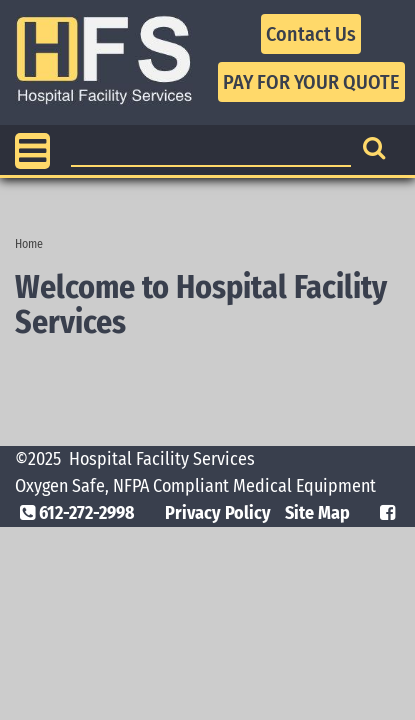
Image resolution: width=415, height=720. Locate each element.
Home (29, 244)
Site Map (317, 513)
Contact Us (311, 34)
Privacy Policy (218, 513)
